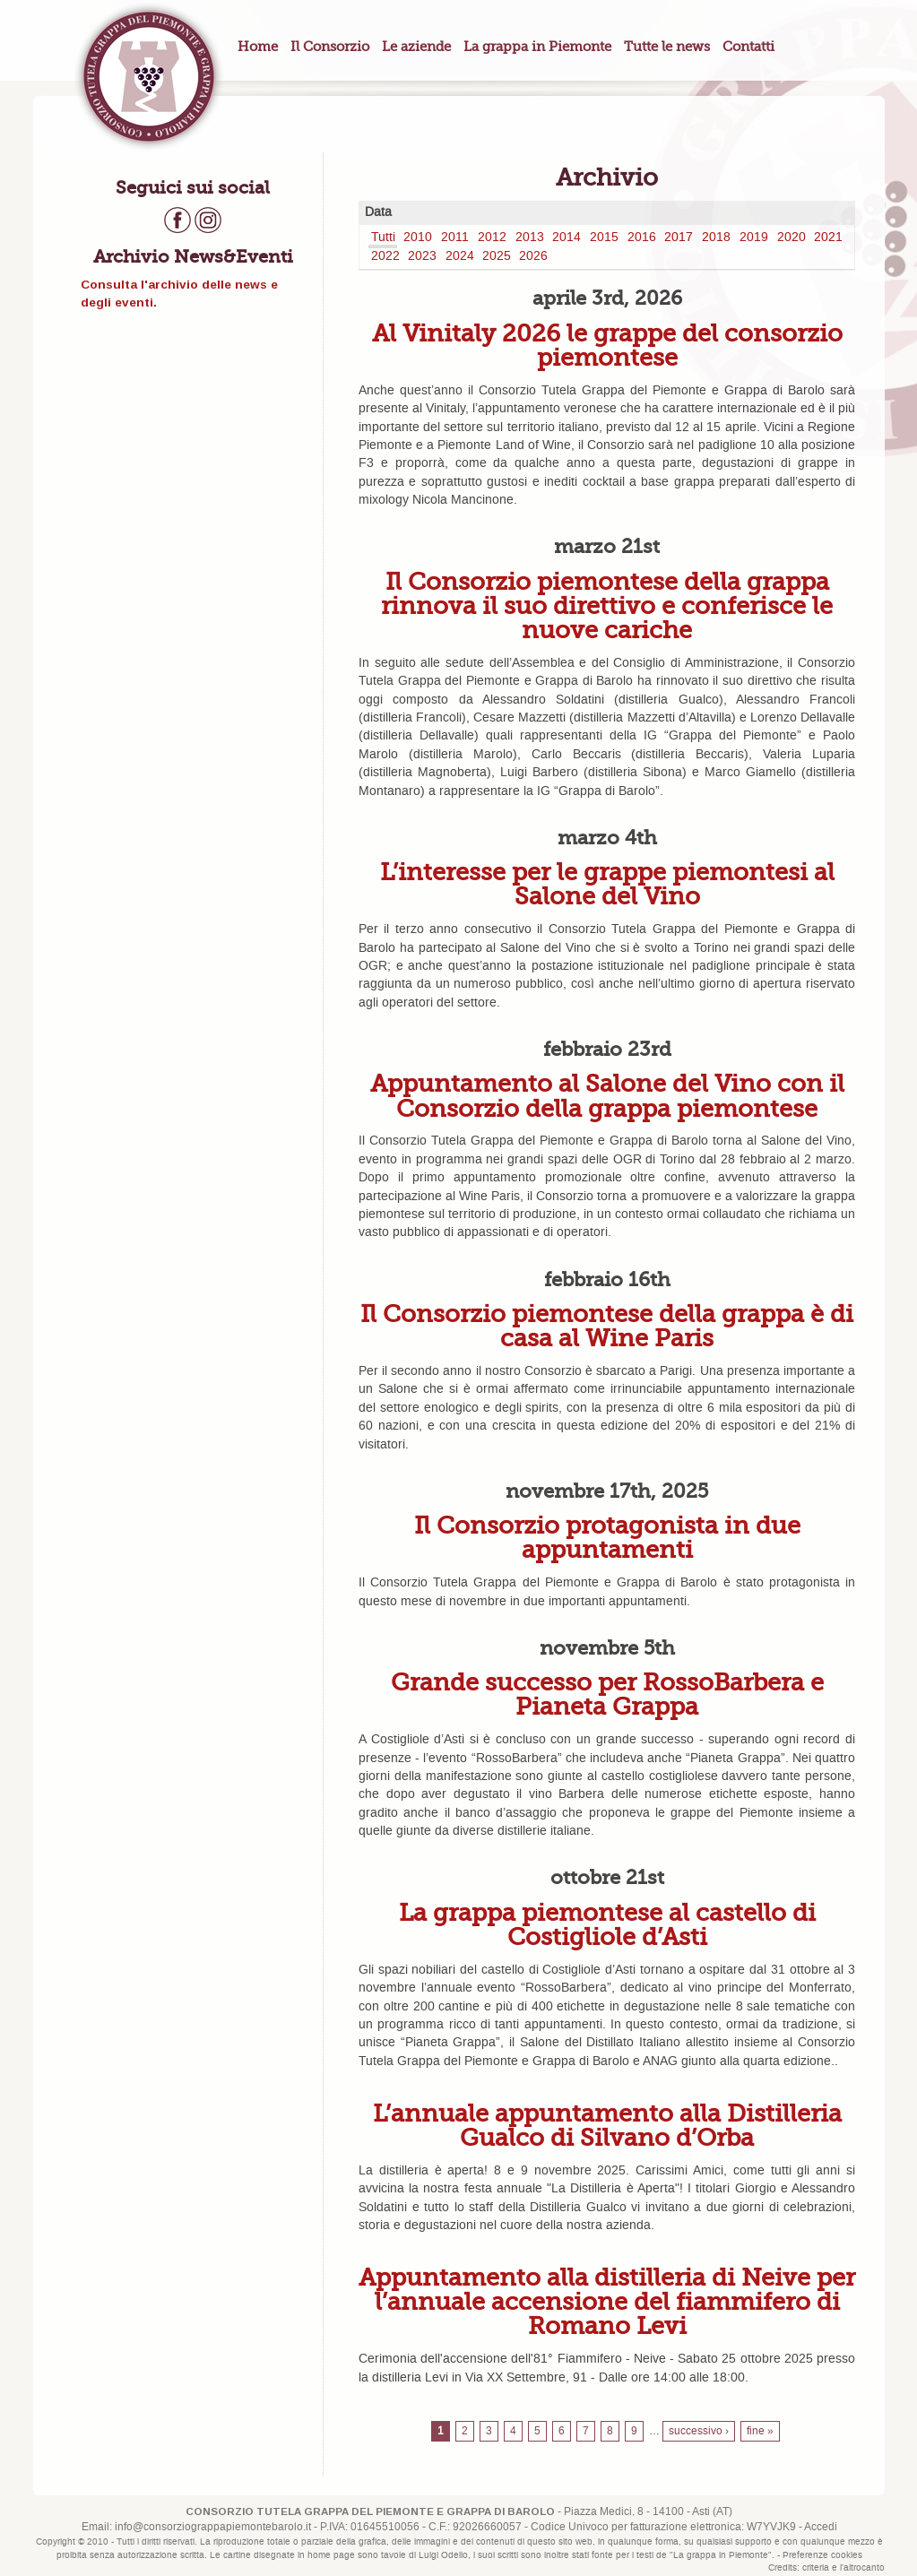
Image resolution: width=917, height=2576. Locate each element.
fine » (760, 2431)
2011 (455, 237)
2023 (422, 256)
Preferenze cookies (822, 2555)
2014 (566, 237)
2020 (791, 237)
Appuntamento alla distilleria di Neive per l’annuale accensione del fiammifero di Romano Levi (607, 2301)
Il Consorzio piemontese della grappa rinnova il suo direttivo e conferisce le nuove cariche (607, 605)
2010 (417, 237)
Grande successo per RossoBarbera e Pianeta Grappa (607, 1694)
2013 (529, 237)
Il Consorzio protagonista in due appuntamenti (607, 1537)
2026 (533, 256)
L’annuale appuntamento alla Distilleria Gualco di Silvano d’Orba (607, 2125)
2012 (492, 237)
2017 (678, 237)
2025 (496, 256)
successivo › (699, 2431)
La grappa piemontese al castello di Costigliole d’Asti (607, 1924)
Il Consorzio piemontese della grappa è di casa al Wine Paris (606, 1326)
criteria (815, 2568)
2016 (641, 237)
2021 (828, 237)
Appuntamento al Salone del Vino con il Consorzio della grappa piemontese (607, 1095)
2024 (460, 256)
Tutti (383, 237)
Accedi (820, 2527)
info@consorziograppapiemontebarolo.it (213, 2527)
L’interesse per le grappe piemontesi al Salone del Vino (607, 884)
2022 (385, 256)
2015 (604, 237)
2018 (716, 237)
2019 (754, 237)
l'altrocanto (862, 2568)
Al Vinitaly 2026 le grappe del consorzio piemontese (607, 345)
